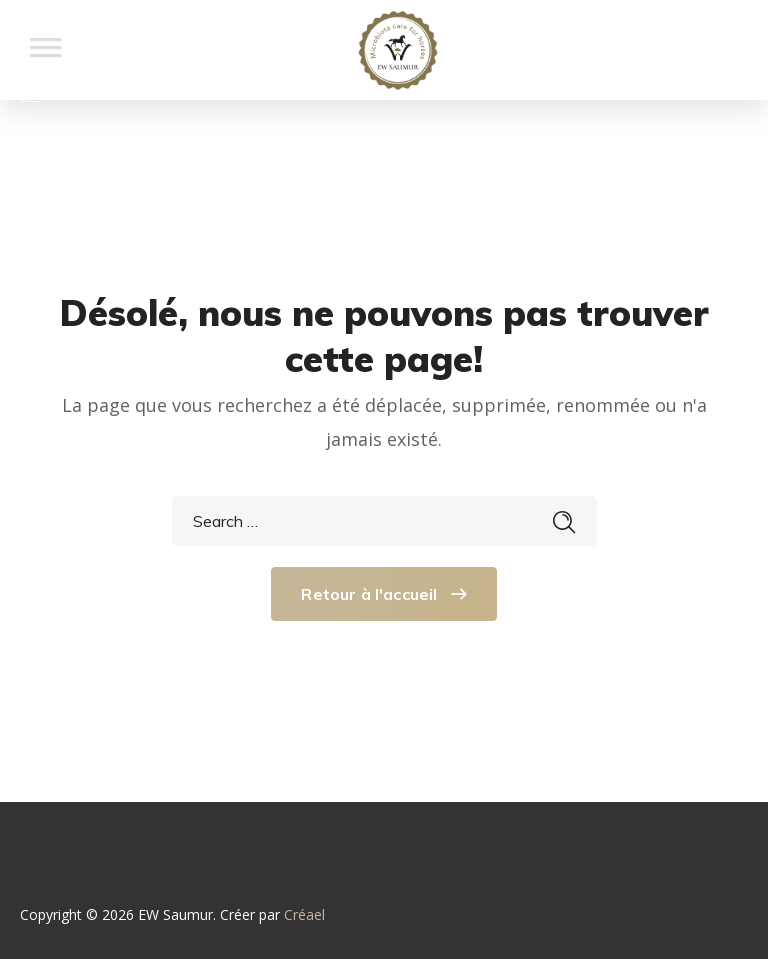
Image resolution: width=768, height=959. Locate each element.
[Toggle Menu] (46, 58)
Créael (304, 914)
